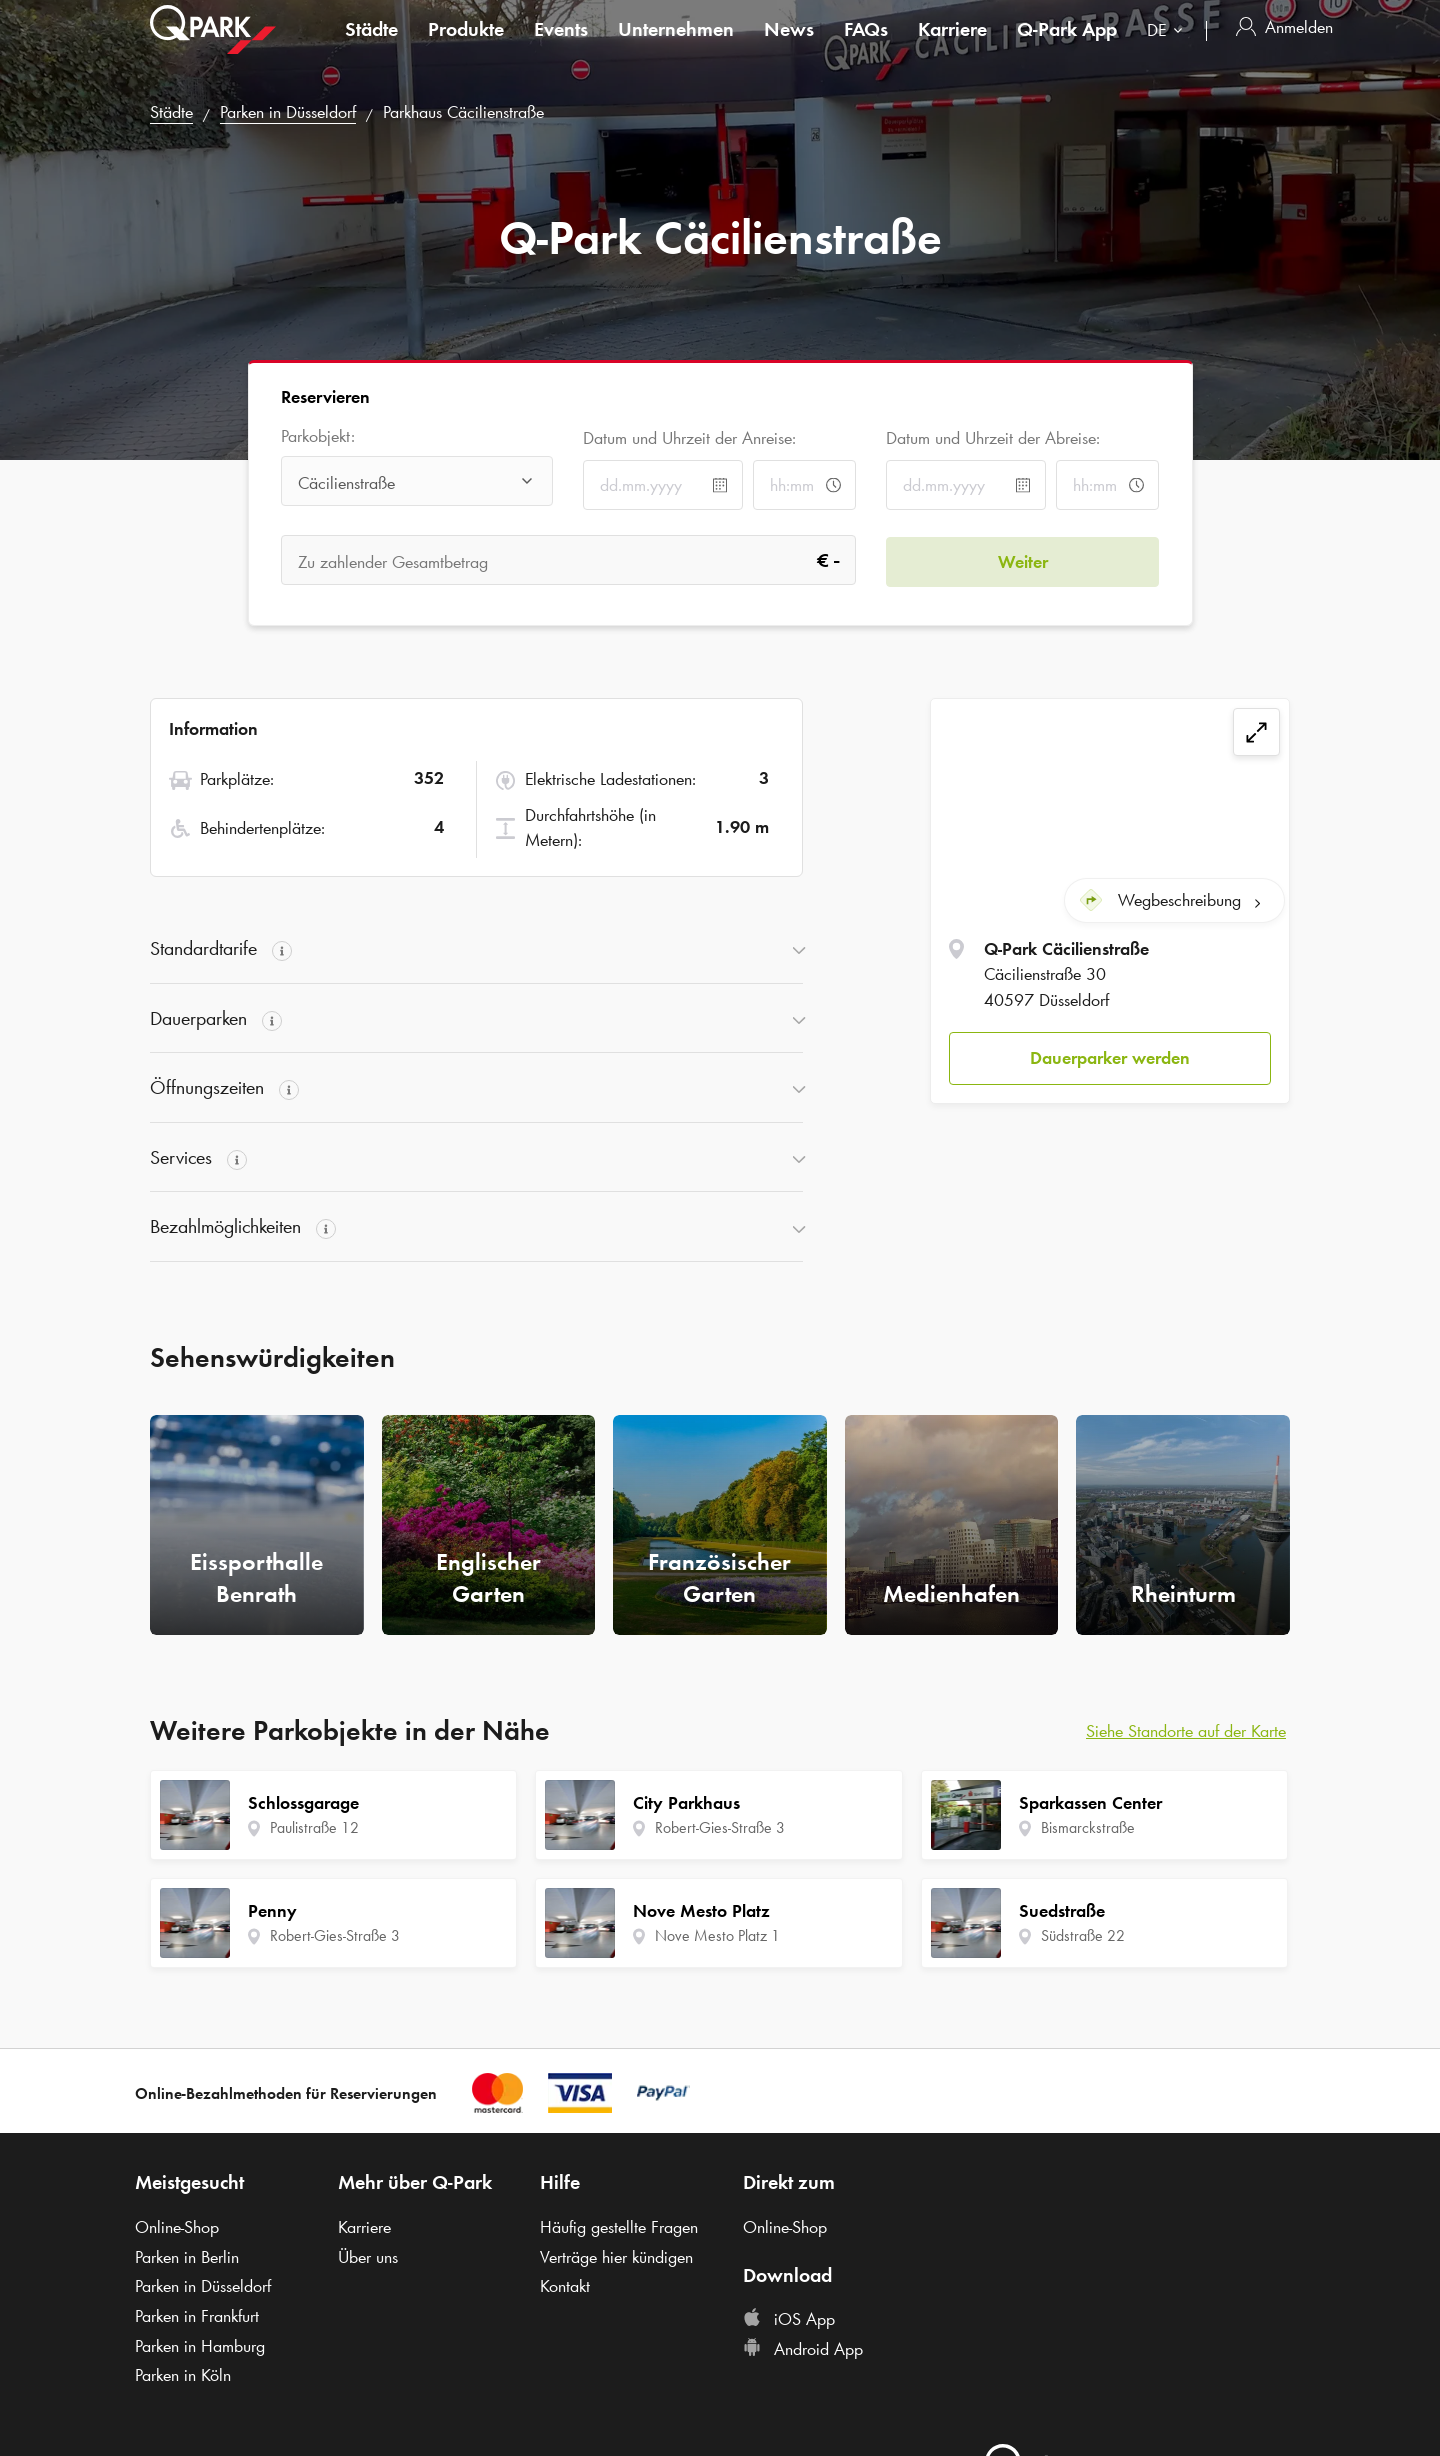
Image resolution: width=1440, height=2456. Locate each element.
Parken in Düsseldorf (288, 112)
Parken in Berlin (187, 2257)
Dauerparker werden (1110, 1057)
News (789, 44)
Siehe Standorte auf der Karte (1186, 1731)
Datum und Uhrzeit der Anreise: (689, 438)
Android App (803, 2349)
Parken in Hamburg (200, 2346)
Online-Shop (177, 2227)
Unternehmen (676, 44)
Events (561, 44)
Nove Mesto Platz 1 (717, 1935)
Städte (371, 44)
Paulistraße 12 (314, 1827)
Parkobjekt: (318, 436)
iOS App (789, 2319)
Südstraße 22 (1083, 1935)
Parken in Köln (183, 2375)
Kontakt (565, 2286)
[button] (1110, 1058)
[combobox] (1169, 47)
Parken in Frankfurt (197, 2316)
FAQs (866, 44)
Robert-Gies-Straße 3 (335, 1935)
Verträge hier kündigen (616, 2257)
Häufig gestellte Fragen (619, 2227)
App (1067, 44)
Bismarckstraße (1088, 1827)
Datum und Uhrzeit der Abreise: (993, 438)
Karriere (952, 44)
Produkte (466, 44)
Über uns (368, 2257)
